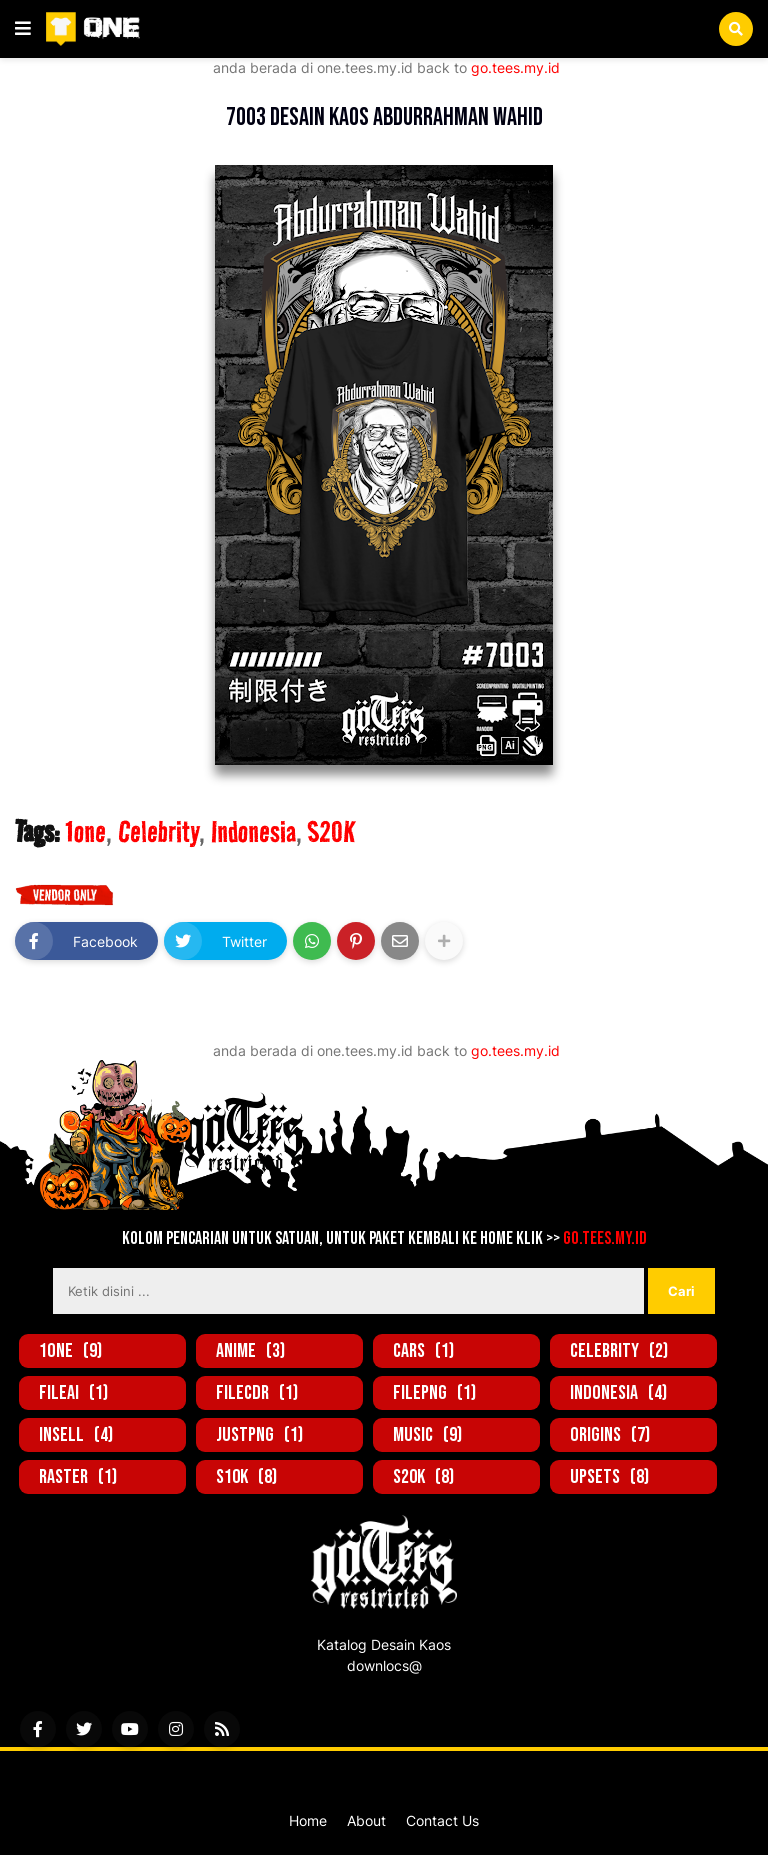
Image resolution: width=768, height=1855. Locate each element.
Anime (250, 1351)
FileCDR (257, 1393)
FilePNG (434, 1393)
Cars (423, 1351)
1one (99, 85)
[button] (23, 29)
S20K (331, 832)
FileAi (73, 1393)
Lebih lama (710, 1030)
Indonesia (253, 832)
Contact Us (442, 1820)
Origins (610, 1435)
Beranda (42, 85)
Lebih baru (58, 1030)
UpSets (609, 1477)
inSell (76, 1435)
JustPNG (259, 1435)
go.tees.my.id (515, 67)
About (366, 1820)
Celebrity (158, 832)
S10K (246, 1477)
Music (427, 1435)
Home (308, 1820)
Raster (78, 1477)
